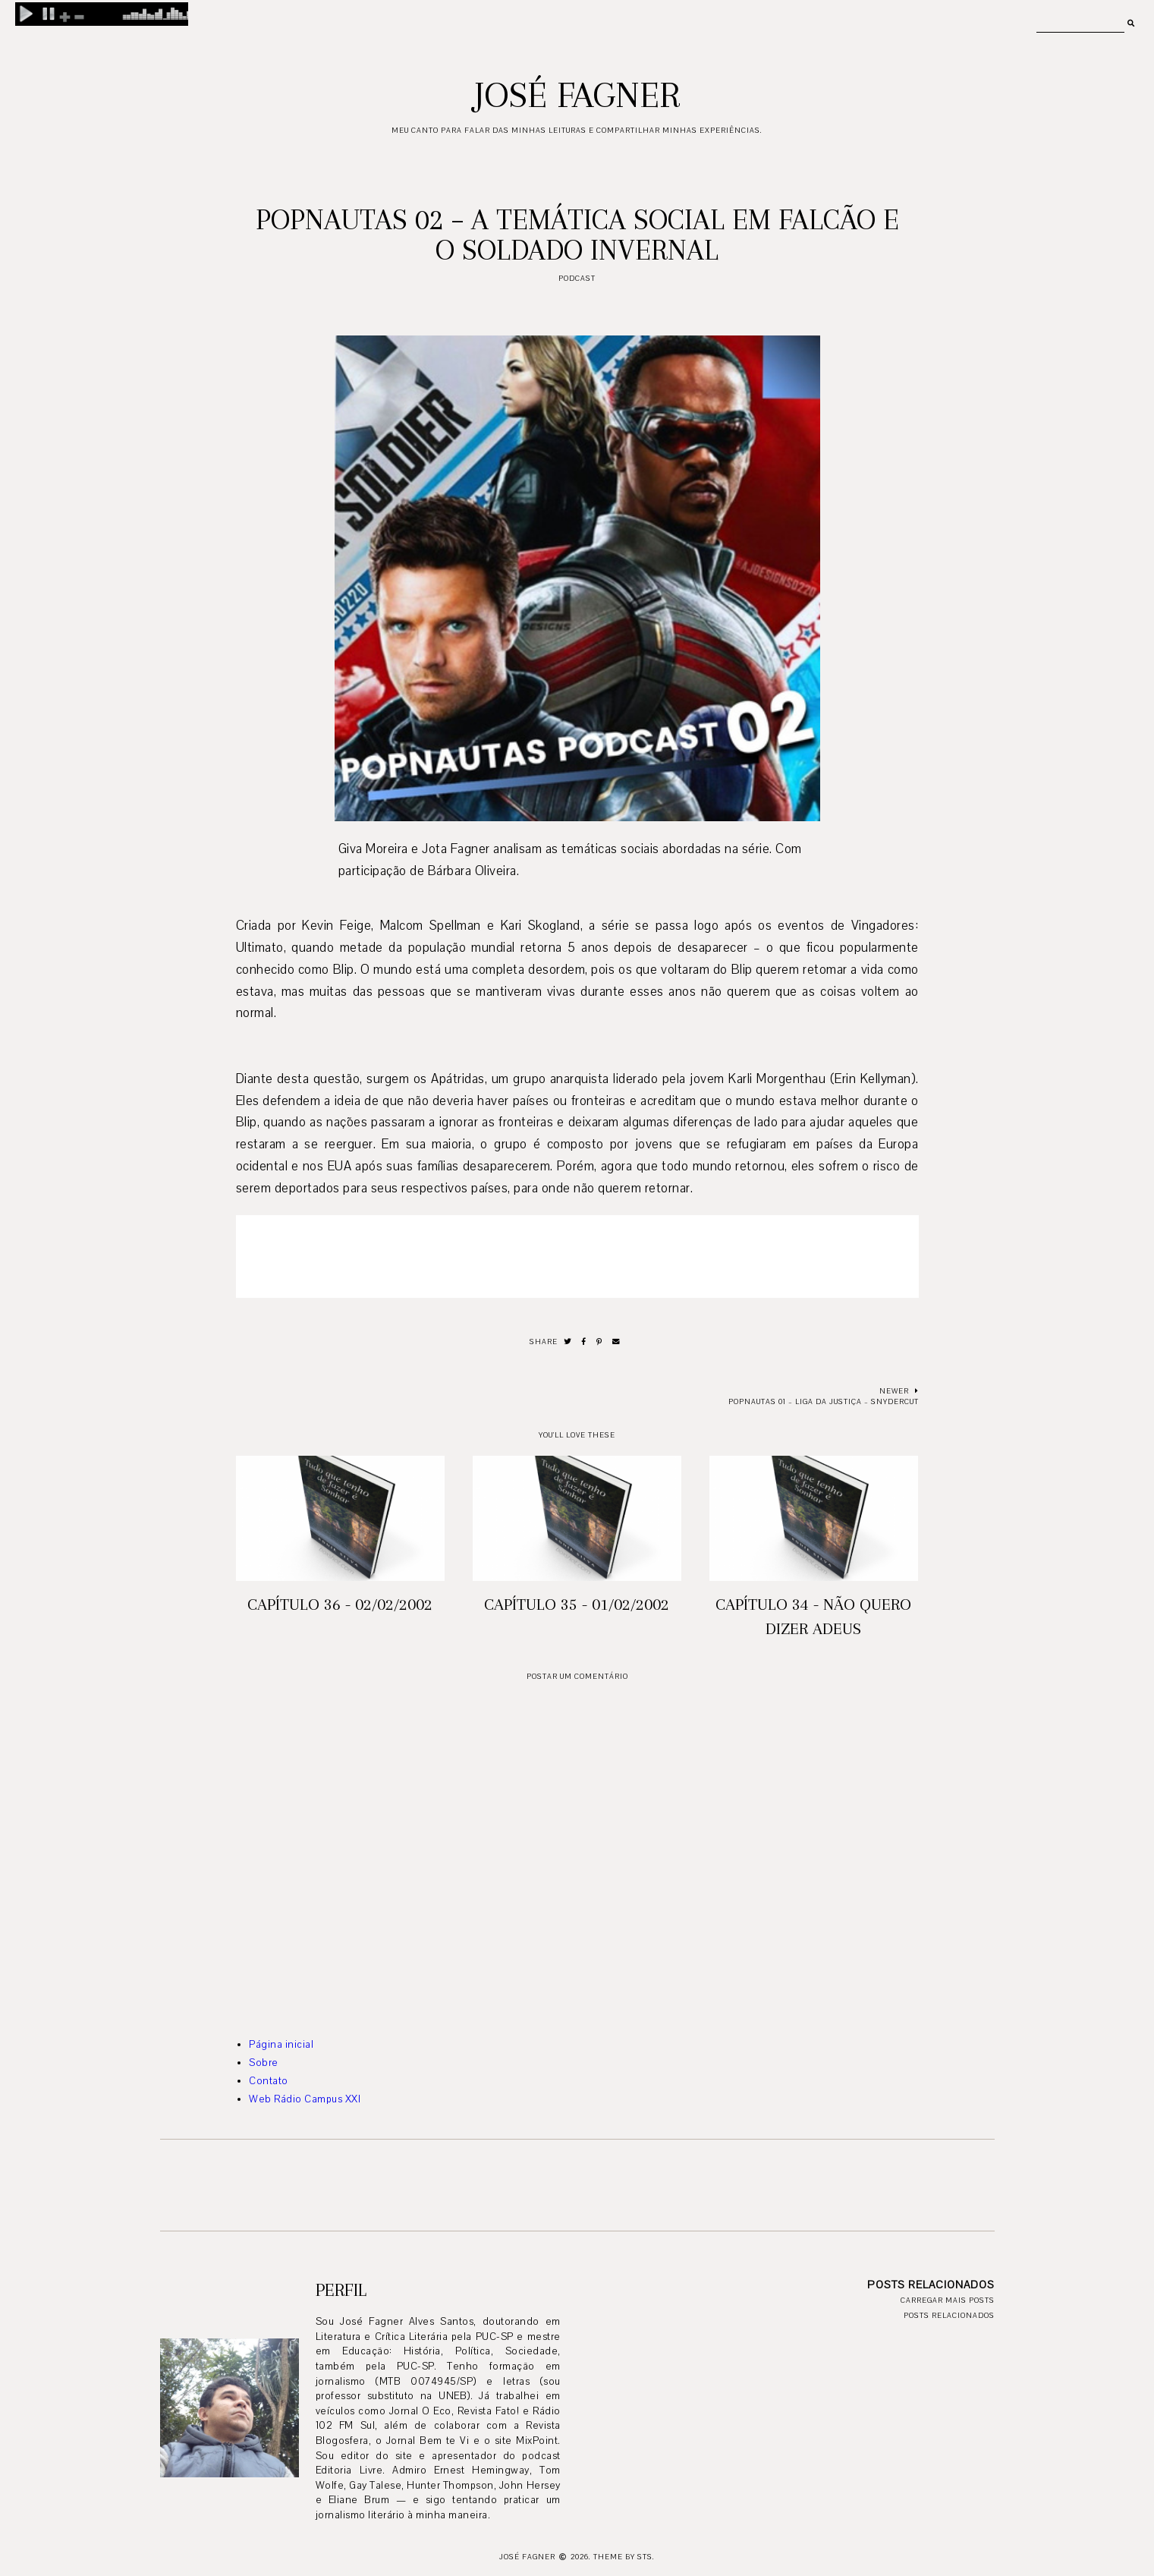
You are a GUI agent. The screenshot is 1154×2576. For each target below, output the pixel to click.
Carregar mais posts (948, 2300)
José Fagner (577, 94)
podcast (577, 278)
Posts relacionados (949, 2315)
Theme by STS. (624, 2557)
